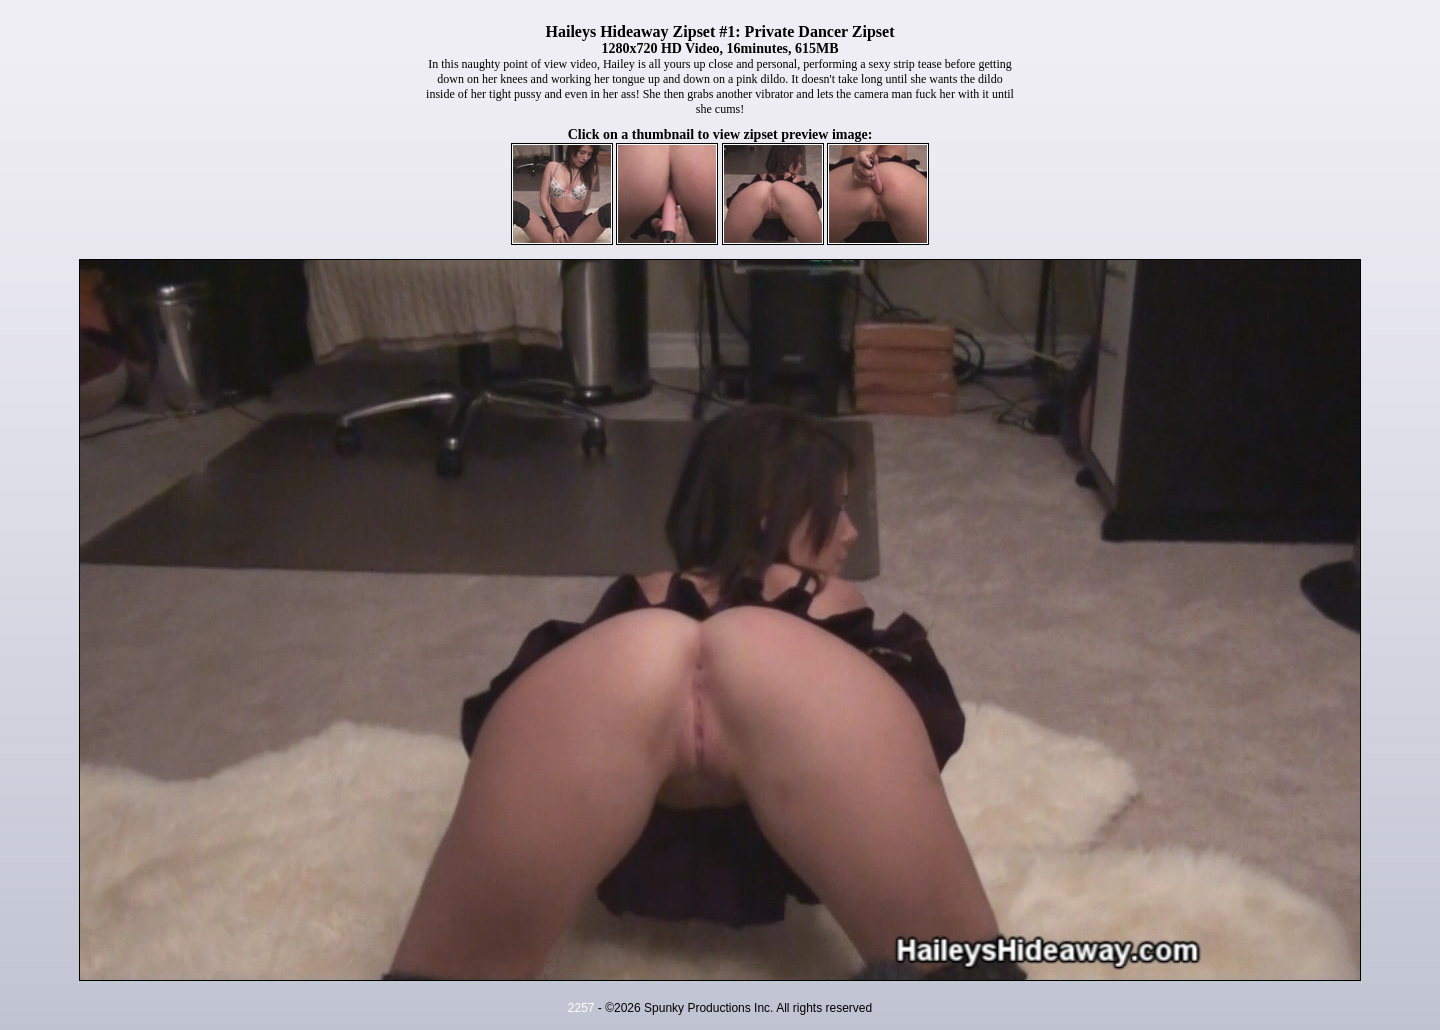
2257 (581, 1008)
